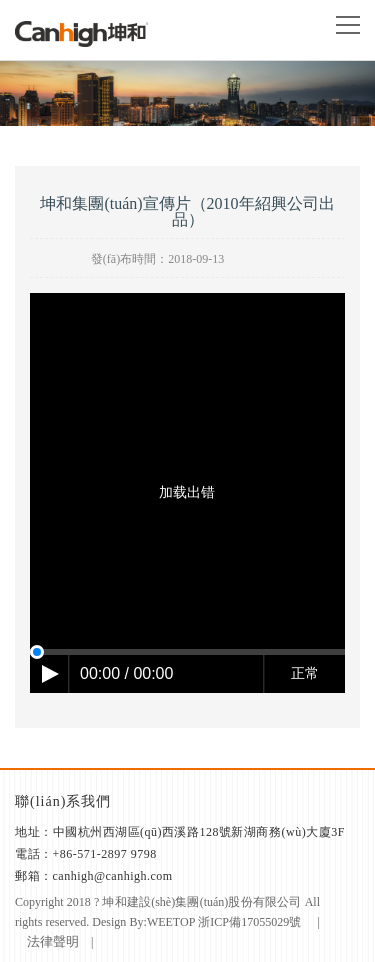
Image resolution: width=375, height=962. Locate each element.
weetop (171, 922)
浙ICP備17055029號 (250, 922)
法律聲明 (53, 941)
